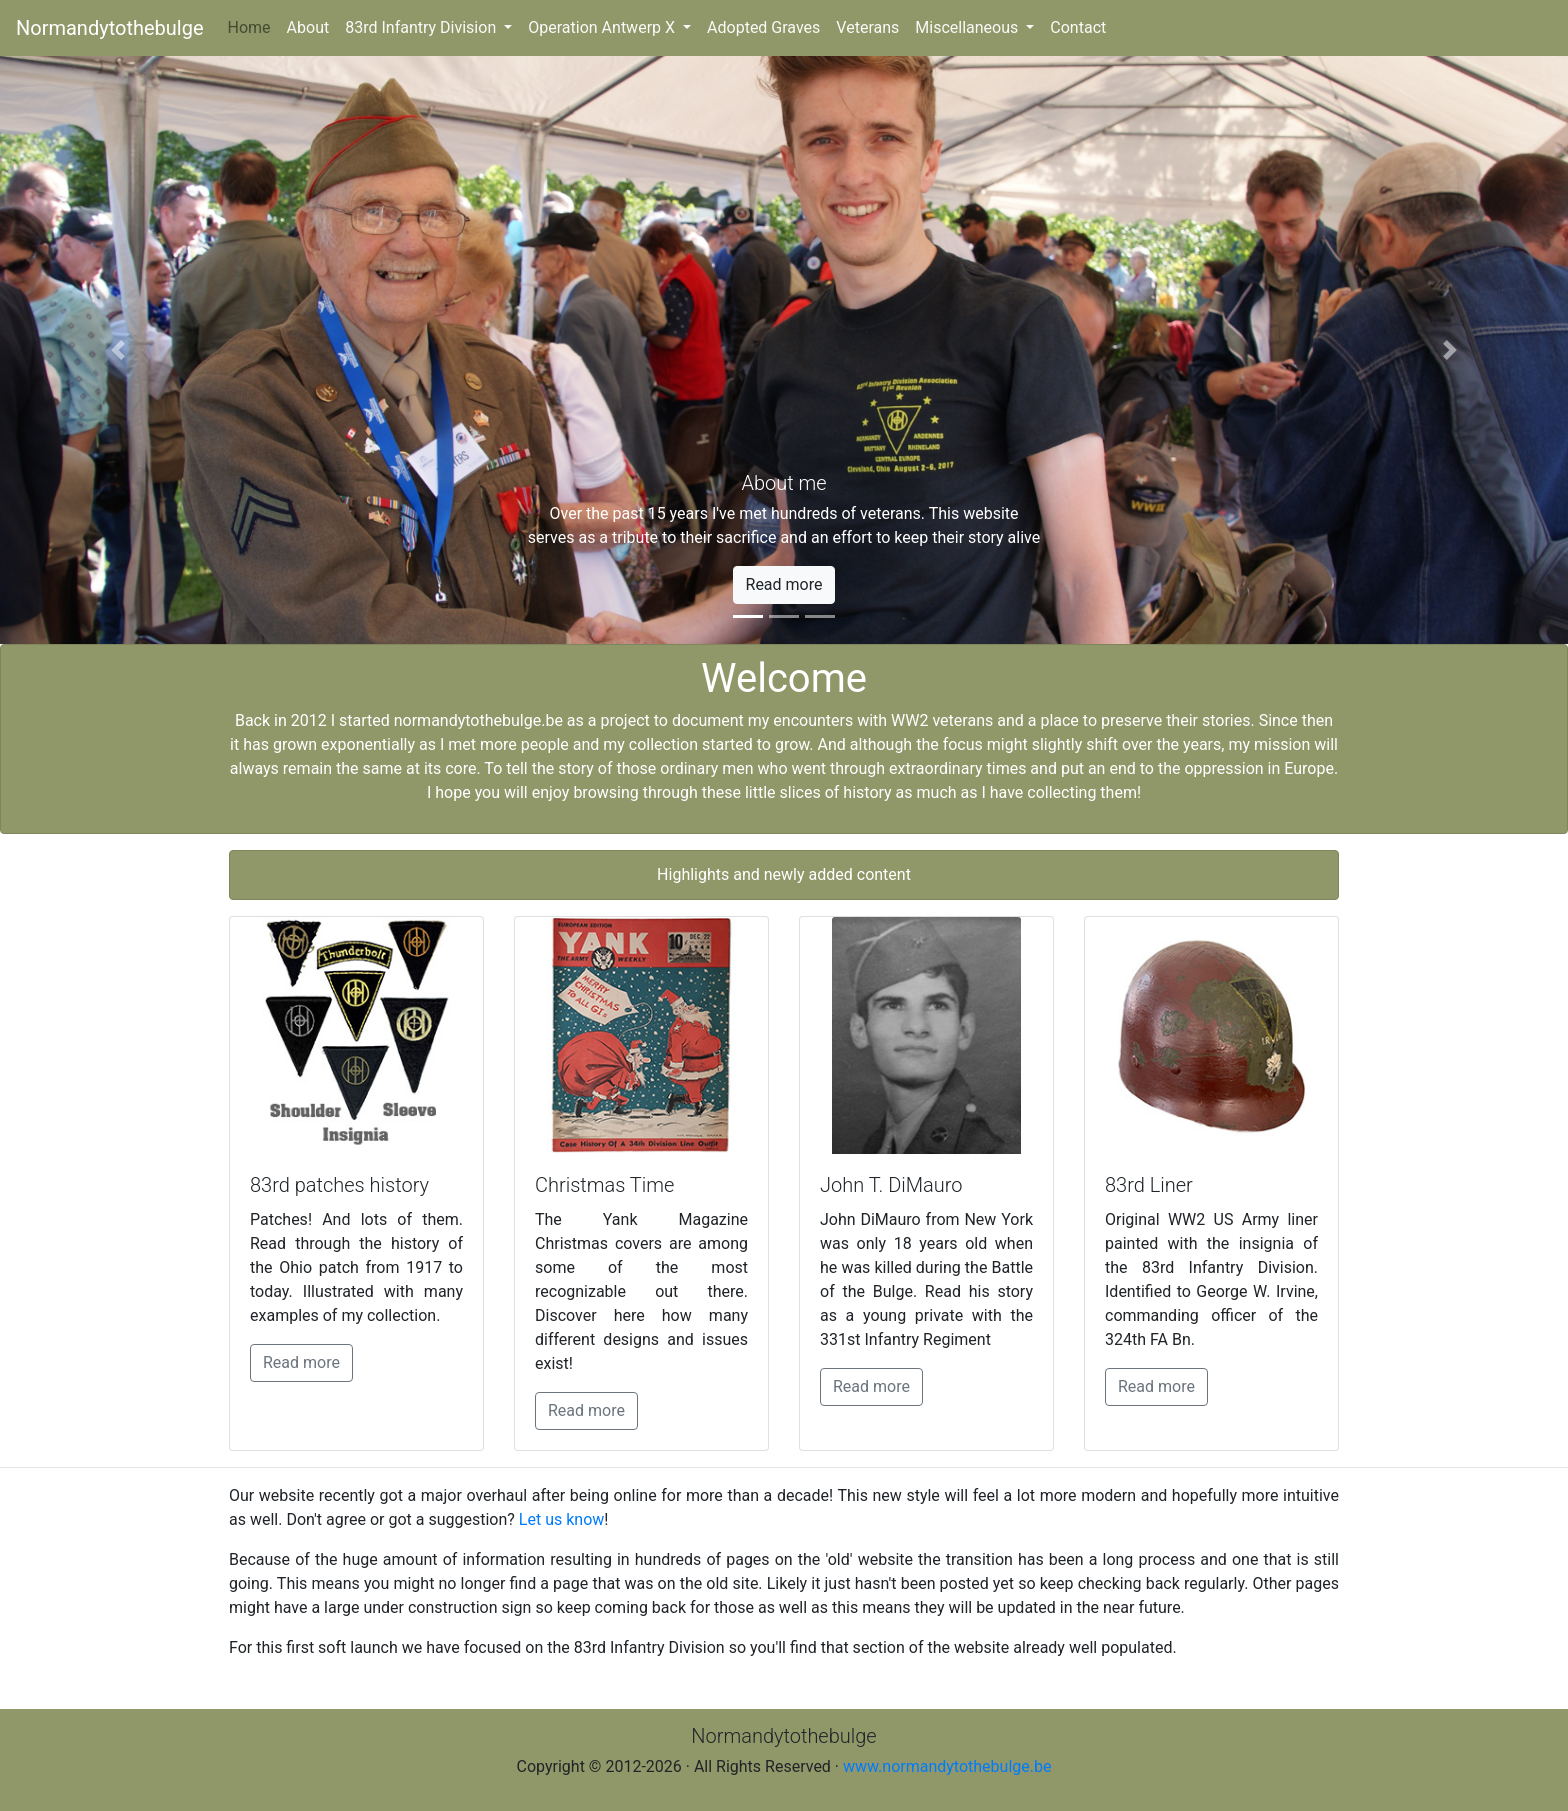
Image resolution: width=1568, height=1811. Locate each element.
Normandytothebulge (110, 28)
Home (253, 26)
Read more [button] (784, 584)
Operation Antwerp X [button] (603, 27)
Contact (1078, 27)
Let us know (561, 1519)
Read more (301, 1362)
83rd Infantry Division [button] (422, 27)
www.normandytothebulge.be (947, 1766)
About (308, 27)
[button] (117, 350)
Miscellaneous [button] (968, 27)
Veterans (867, 27)
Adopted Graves (763, 27)
